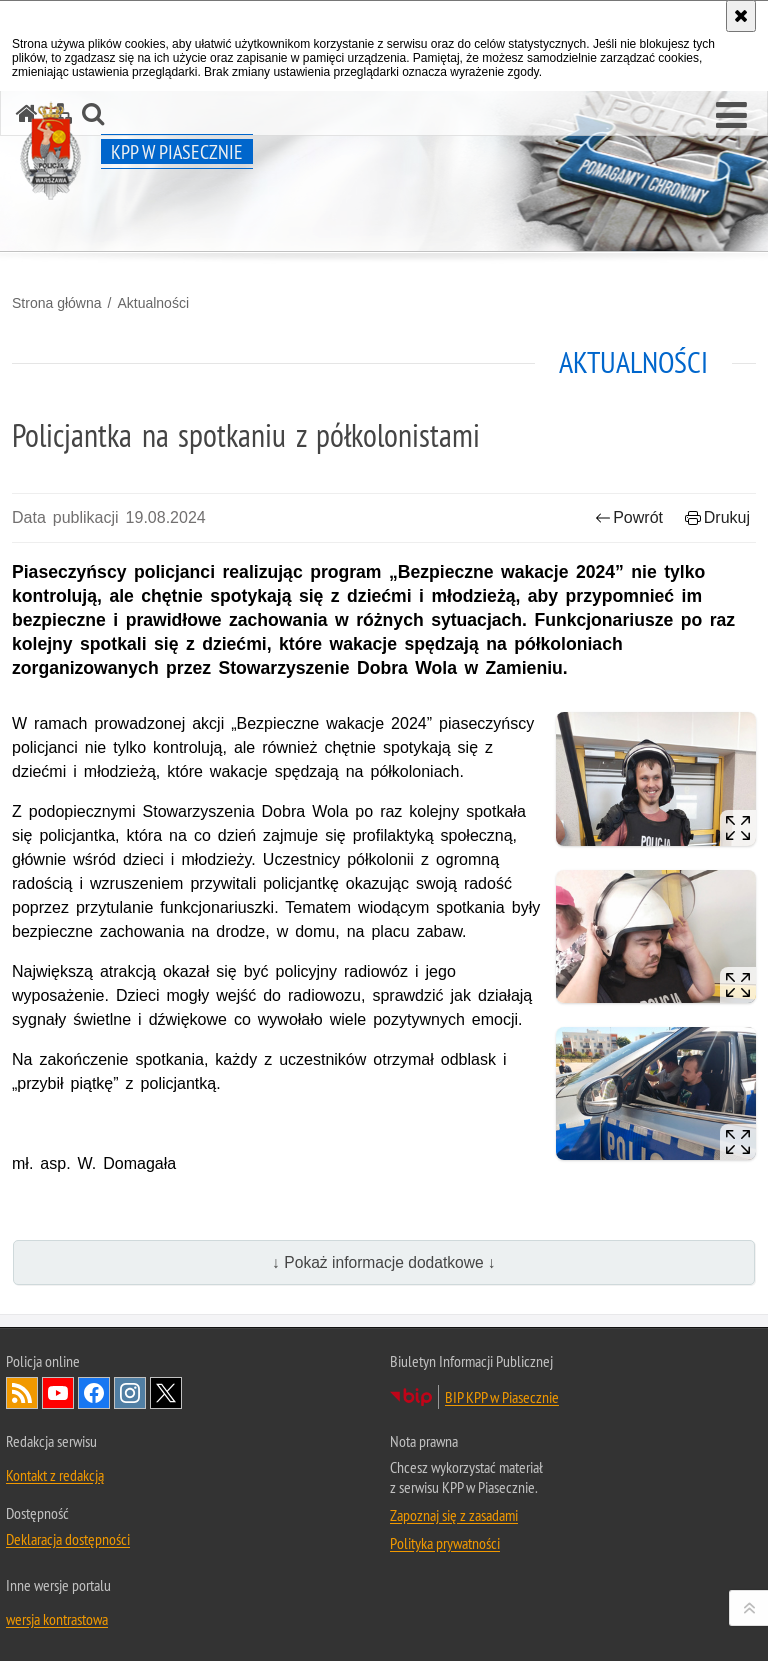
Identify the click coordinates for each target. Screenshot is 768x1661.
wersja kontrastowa (57, 1619)
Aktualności (153, 303)
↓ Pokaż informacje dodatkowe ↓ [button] (384, 1262)
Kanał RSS (22, 1393)
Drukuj (717, 517)
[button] (731, 116)
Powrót (629, 517)
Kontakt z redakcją (55, 1475)
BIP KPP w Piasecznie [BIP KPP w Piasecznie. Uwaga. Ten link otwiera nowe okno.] (502, 1397)
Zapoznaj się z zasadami (454, 1515)
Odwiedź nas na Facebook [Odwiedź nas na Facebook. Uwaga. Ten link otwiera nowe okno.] (94, 1393)
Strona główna (57, 303)
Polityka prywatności (445, 1543)
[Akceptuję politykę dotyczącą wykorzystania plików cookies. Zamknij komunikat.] (741, 16)
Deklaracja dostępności (68, 1539)
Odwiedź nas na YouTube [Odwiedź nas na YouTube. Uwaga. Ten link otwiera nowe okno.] (58, 1393)
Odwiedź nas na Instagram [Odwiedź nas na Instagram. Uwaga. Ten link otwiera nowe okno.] (130, 1393)
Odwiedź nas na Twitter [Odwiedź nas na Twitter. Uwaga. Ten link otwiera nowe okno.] (166, 1393)
